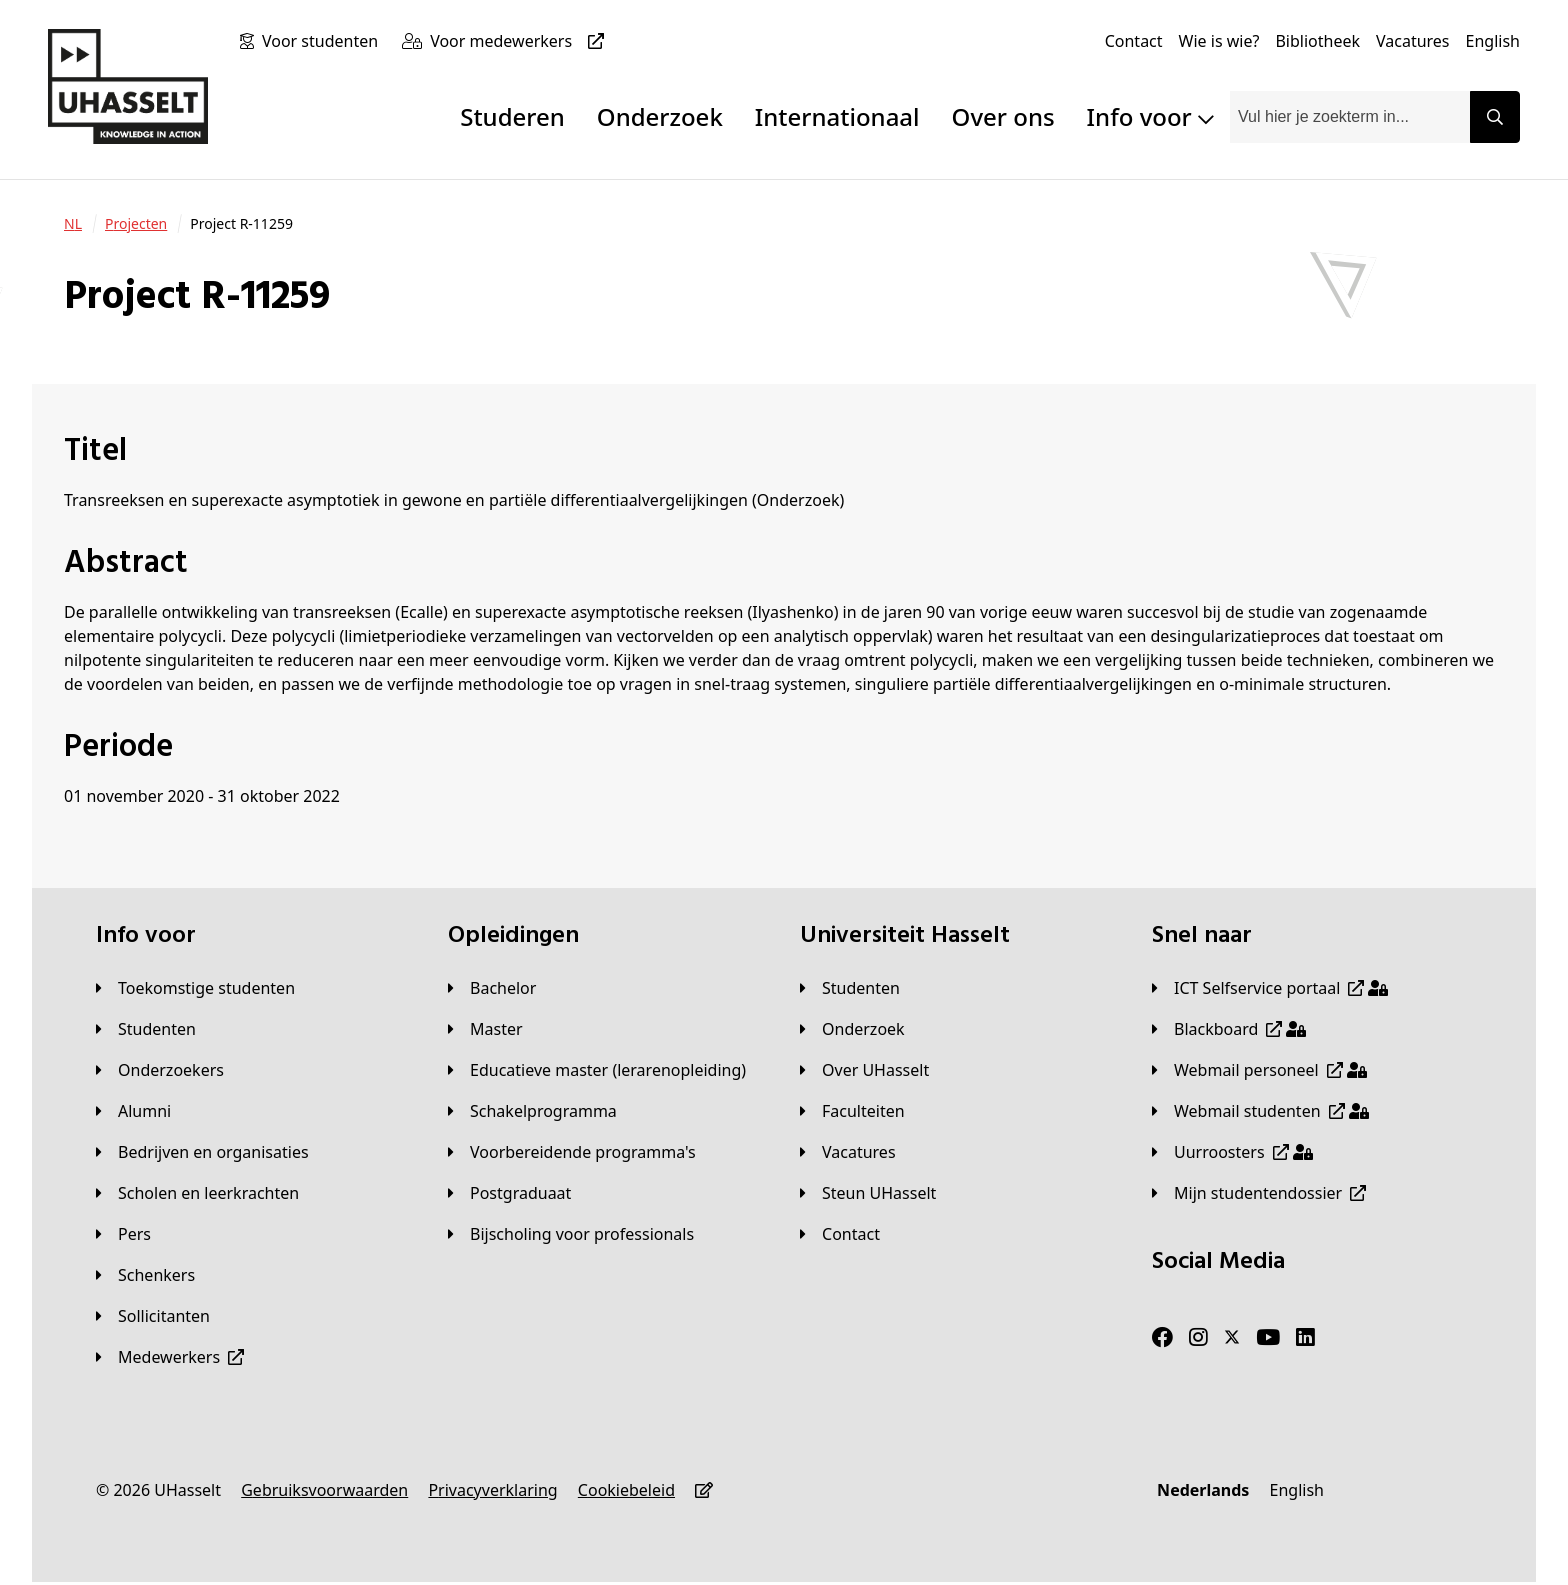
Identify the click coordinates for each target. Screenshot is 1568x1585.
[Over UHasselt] (864, 1070)
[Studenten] (146, 1029)
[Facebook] (1162, 1338)
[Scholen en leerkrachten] (197, 1193)
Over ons (1003, 116)
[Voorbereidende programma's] (572, 1152)
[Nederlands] (1203, 1490)
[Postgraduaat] (509, 1193)
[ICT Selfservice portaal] (1270, 988)
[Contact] (1134, 41)
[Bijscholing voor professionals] (571, 1234)
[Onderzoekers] (160, 1070)
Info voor (1150, 116)
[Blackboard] (1229, 1029)
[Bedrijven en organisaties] (202, 1152)
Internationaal (837, 116)
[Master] (485, 1029)
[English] (1493, 41)
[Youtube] (1268, 1338)
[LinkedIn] (1305, 1338)
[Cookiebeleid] (626, 1490)
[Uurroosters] (1232, 1152)
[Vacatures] (1413, 41)
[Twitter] (1232, 1338)
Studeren (512, 116)
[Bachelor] (492, 988)
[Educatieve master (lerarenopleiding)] (597, 1070)
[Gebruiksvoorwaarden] (324, 1490)
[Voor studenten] (324, 41)
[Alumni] (133, 1111)
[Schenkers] (145, 1275)
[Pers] (123, 1234)
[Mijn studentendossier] (1259, 1193)
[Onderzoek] (852, 1029)
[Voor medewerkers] (521, 41)
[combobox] (1350, 117)
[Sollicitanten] (153, 1316)
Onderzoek (660, 116)
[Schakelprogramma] (532, 1111)
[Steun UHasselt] (868, 1193)
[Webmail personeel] (1259, 1070)
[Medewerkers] (170, 1357)
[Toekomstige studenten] (195, 988)
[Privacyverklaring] (492, 1490)
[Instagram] (1198, 1338)
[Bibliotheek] (1317, 41)
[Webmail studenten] (1260, 1111)
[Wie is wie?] (1219, 41)
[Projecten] (136, 224)
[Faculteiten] (852, 1111)
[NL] (73, 224)
